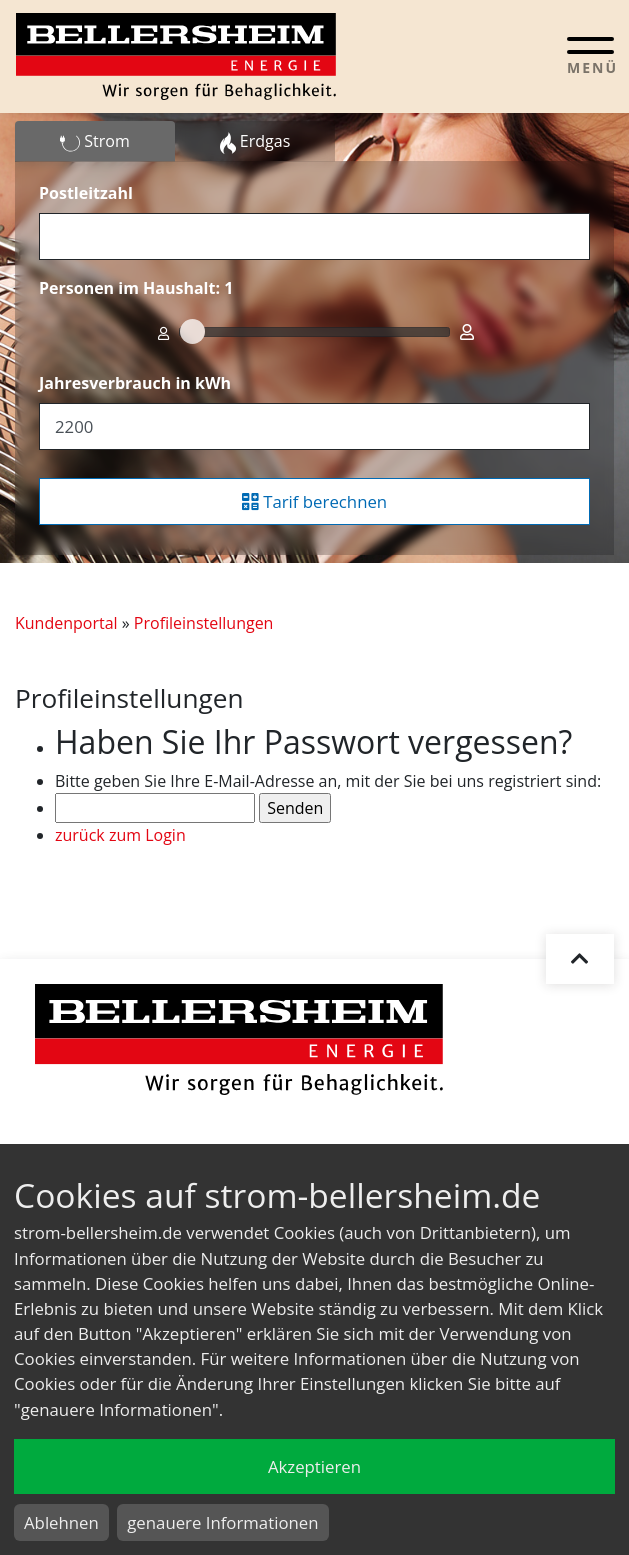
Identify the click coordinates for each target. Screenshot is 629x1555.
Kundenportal (66, 623)
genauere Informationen (222, 1522)
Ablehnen (61, 1522)
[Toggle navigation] (590, 55)
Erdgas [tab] (255, 142)
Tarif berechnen (314, 501)
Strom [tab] (95, 142)
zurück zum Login (120, 835)
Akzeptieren (314, 1466)
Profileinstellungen (204, 623)
